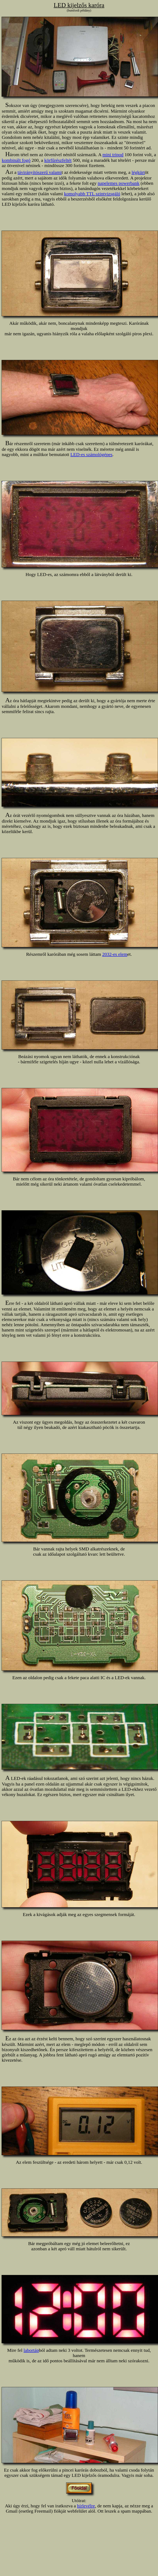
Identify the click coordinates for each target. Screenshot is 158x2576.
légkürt (138, 172)
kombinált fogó (16, 160)
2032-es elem (114, 954)
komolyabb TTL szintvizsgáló (92, 193)
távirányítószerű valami (40, 172)
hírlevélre (86, 2505)
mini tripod (112, 154)
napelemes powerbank (118, 183)
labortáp (31, 2350)
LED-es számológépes (91, 454)
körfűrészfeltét (58, 160)
